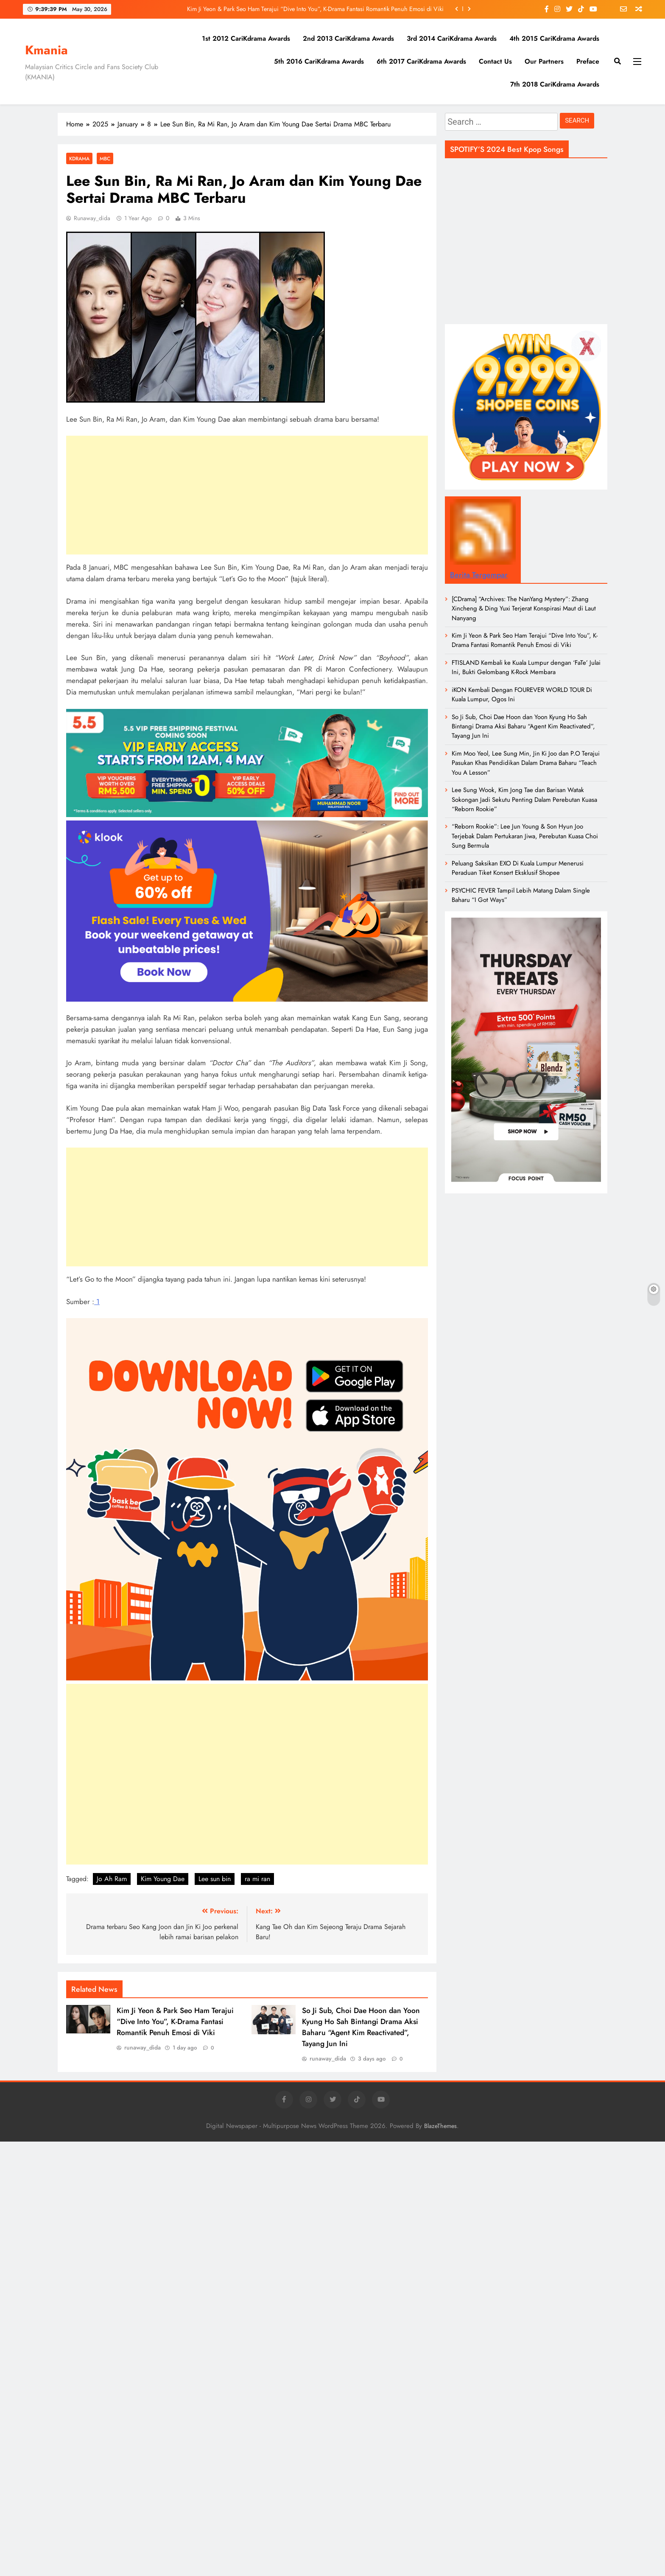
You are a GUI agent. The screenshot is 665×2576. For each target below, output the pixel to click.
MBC (105, 158)
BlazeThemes (440, 2126)
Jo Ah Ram (112, 1879)
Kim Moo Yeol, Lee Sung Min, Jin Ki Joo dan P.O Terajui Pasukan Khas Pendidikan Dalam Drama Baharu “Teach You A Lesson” (526, 763)
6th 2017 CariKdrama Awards (421, 61)
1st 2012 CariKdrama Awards (246, 38)
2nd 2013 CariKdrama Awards (348, 38)
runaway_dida (92, 218)
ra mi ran (257, 1879)
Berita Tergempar (479, 574)
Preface (587, 61)
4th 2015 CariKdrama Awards (554, 38)
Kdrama (79, 158)
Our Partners (544, 61)
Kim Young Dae (162, 1879)
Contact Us (495, 61)
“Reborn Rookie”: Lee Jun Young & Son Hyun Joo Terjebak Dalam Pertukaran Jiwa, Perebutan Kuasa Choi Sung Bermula (525, 836)
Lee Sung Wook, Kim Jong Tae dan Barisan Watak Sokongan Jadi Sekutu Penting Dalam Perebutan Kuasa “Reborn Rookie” (524, 799)
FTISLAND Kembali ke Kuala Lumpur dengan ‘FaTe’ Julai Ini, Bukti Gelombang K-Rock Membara (526, 667)
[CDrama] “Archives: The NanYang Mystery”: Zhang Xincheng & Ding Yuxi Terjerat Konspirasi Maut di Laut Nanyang (524, 608)
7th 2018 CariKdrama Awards (554, 84)
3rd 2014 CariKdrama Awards (452, 38)
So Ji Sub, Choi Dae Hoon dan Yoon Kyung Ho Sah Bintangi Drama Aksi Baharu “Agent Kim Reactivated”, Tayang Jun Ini (361, 2027)
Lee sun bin (214, 1879)
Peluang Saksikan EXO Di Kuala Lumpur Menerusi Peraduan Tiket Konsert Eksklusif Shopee (518, 868)
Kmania (46, 50)
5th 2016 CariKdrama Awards (319, 61)
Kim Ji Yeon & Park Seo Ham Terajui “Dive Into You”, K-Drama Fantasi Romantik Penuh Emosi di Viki (315, 9)
